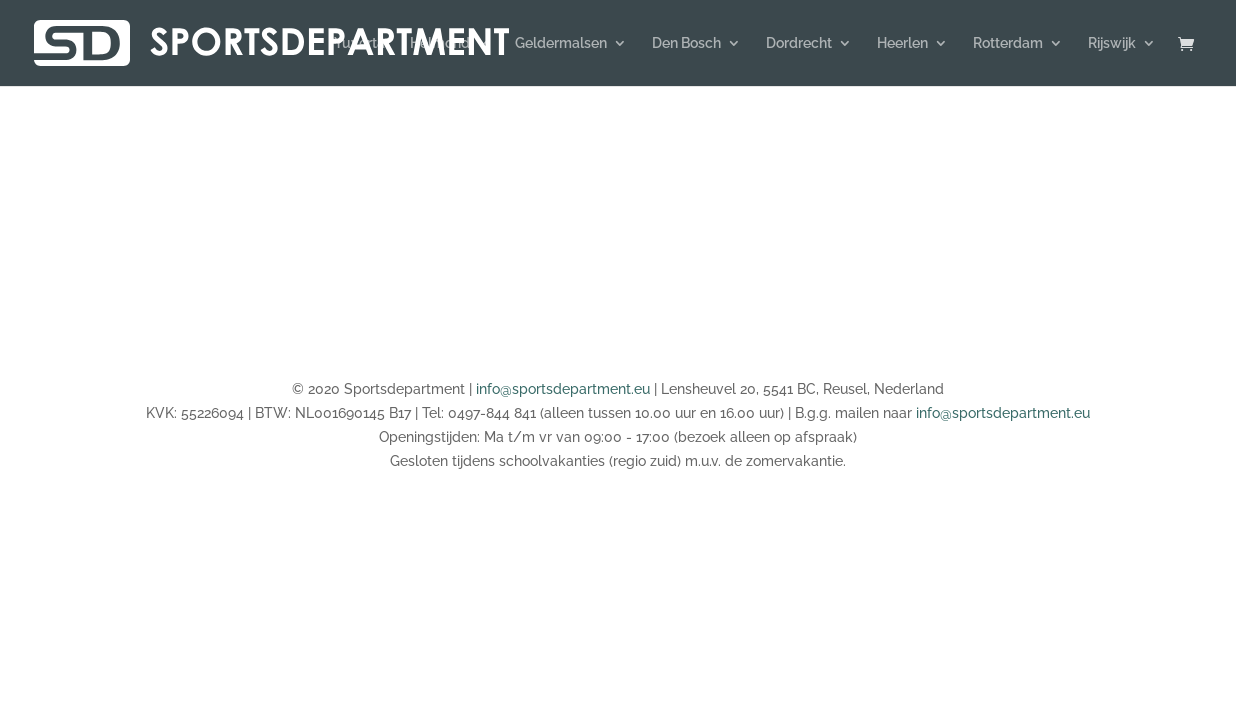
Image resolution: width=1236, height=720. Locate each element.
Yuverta (359, 43)
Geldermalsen (561, 43)
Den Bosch (686, 43)
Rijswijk (1112, 43)
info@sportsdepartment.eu (563, 389)
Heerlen (902, 43)
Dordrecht (799, 43)
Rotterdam (1008, 43)
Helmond (440, 43)
